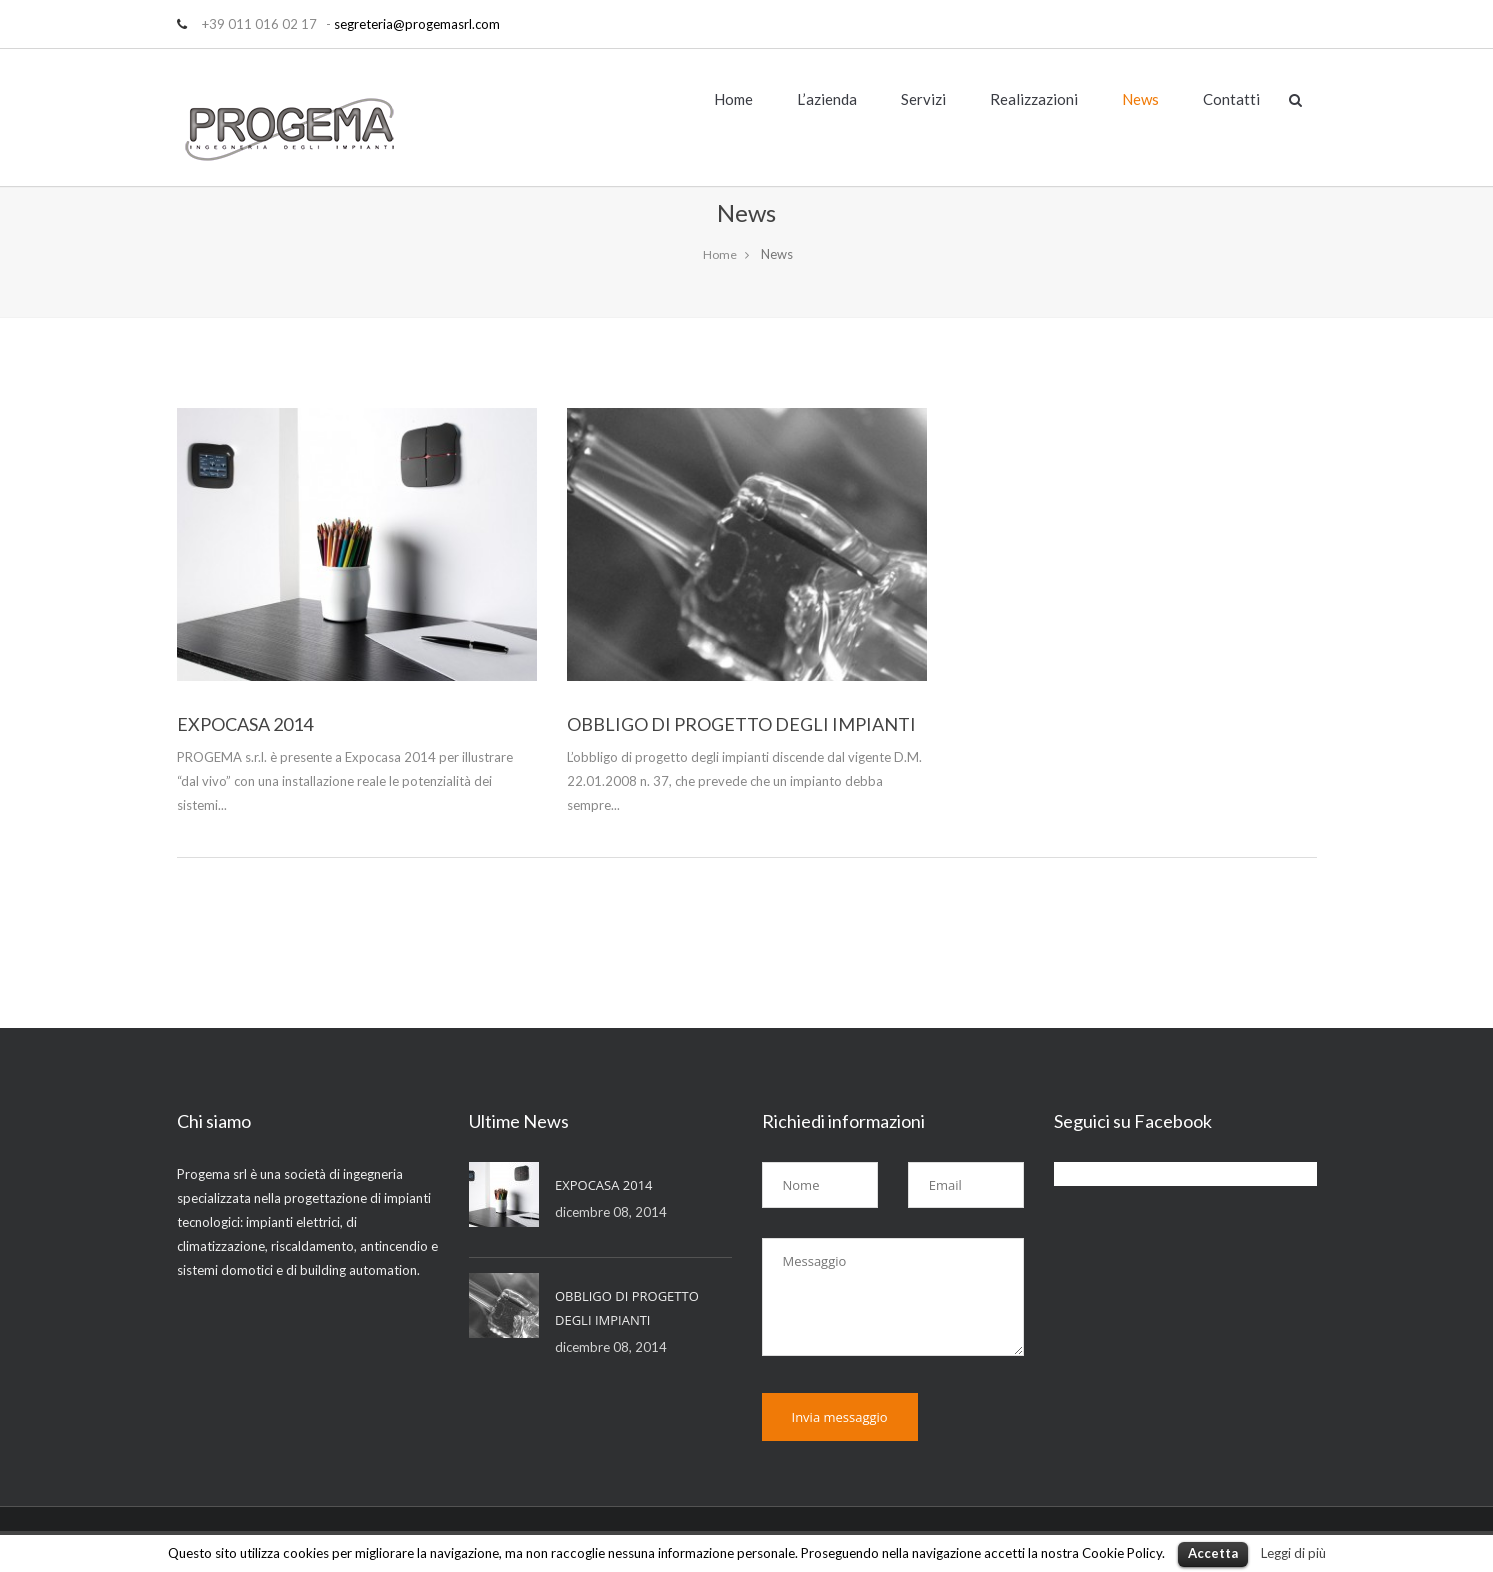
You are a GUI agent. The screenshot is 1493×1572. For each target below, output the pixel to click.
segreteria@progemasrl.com (417, 24)
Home (733, 99)
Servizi (923, 99)
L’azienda (827, 99)
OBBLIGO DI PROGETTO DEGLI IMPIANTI (741, 724)
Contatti (1231, 99)
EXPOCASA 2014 (245, 724)
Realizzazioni (1034, 99)
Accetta (1213, 1553)
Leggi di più (1293, 1553)
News (1140, 99)
